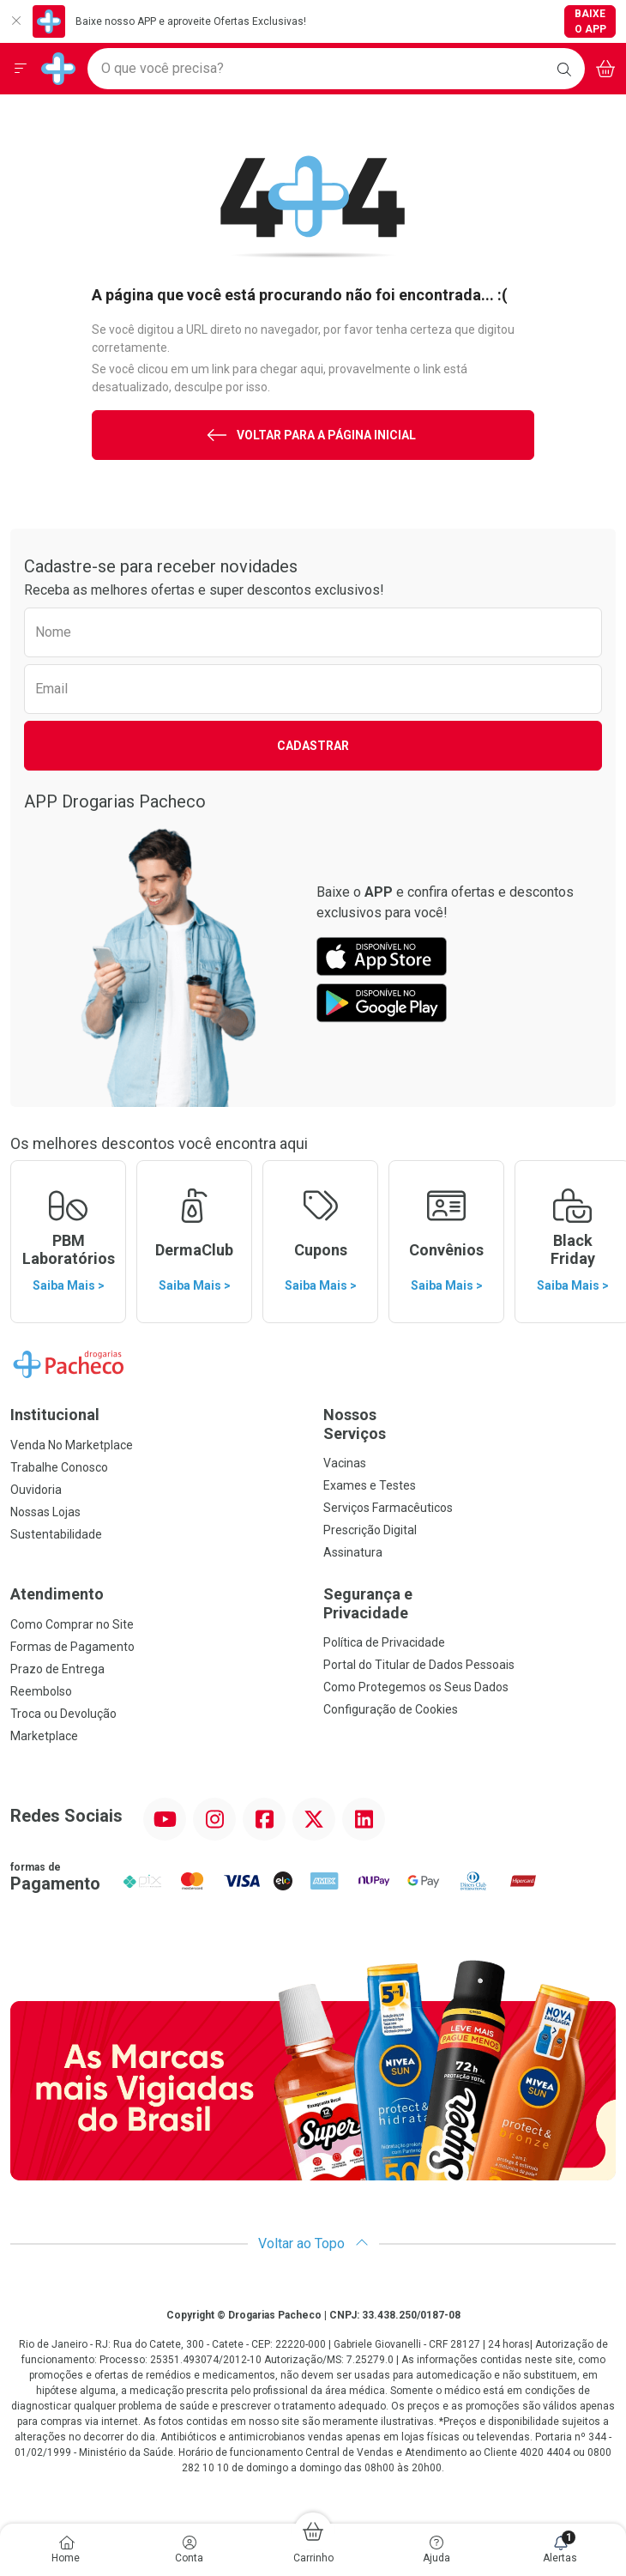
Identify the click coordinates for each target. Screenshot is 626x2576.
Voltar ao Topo (313, 2243)
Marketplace (44, 1736)
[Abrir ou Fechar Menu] (20, 68)
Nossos (469, 1424)
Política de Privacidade (384, 1642)
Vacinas (344, 1463)
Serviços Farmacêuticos (388, 1508)
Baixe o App (590, 21)
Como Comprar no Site (72, 1624)
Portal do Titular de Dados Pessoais (419, 1665)
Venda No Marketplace (71, 1445)
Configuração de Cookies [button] (390, 1709)
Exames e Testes (369, 1485)
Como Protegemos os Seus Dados (416, 1687)
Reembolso (41, 1691)
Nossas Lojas (45, 1512)
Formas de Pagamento (72, 1647)
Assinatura (352, 1552)
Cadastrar (313, 746)
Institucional (54, 1415)
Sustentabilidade (56, 1534)
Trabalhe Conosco (59, 1467)
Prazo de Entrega (57, 1669)
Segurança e (469, 1603)
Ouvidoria (36, 1490)
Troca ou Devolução (63, 1713)
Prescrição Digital (370, 1530)
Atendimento (57, 1594)
